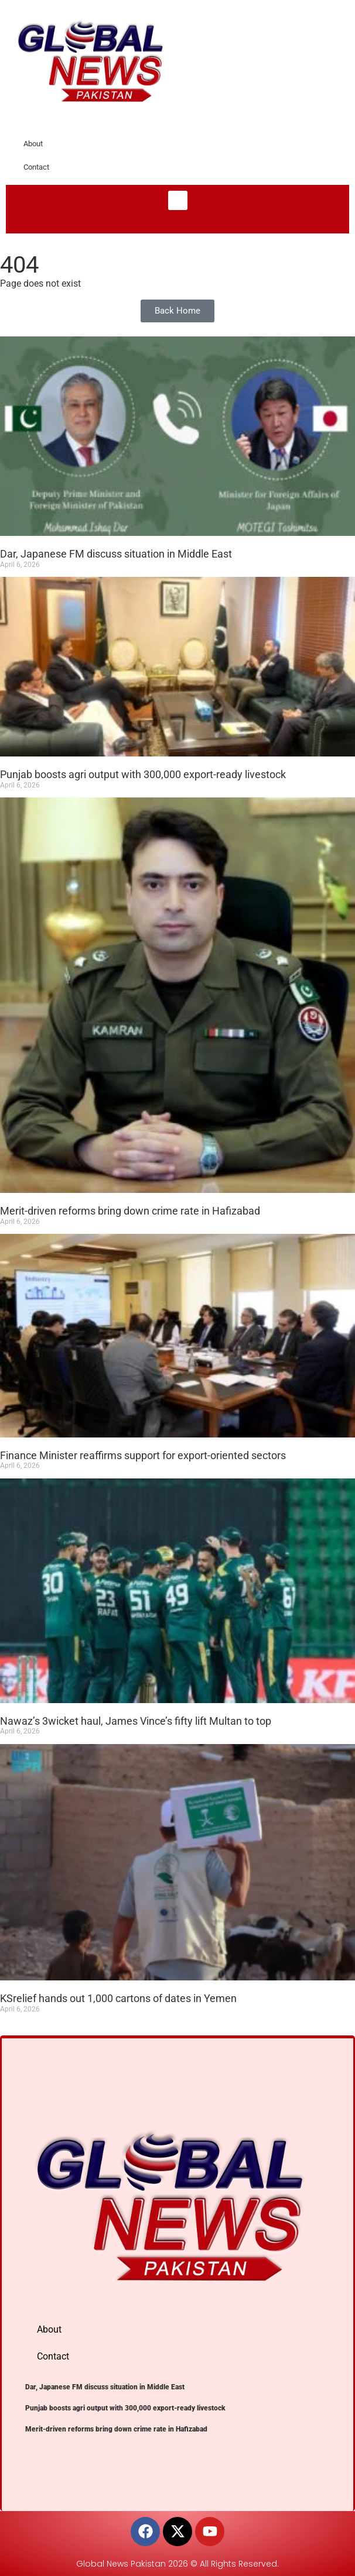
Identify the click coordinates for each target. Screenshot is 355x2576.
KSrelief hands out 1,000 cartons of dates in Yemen (118, 1998)
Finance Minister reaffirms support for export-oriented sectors (143, 1455)
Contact (36, 167)
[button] (177, 200)
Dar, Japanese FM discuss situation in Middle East (116, 554)
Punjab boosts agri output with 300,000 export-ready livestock (143, 774)
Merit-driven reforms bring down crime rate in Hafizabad (130, 1211)
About (33, 143)
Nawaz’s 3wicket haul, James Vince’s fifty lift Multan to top (135, 1721)
